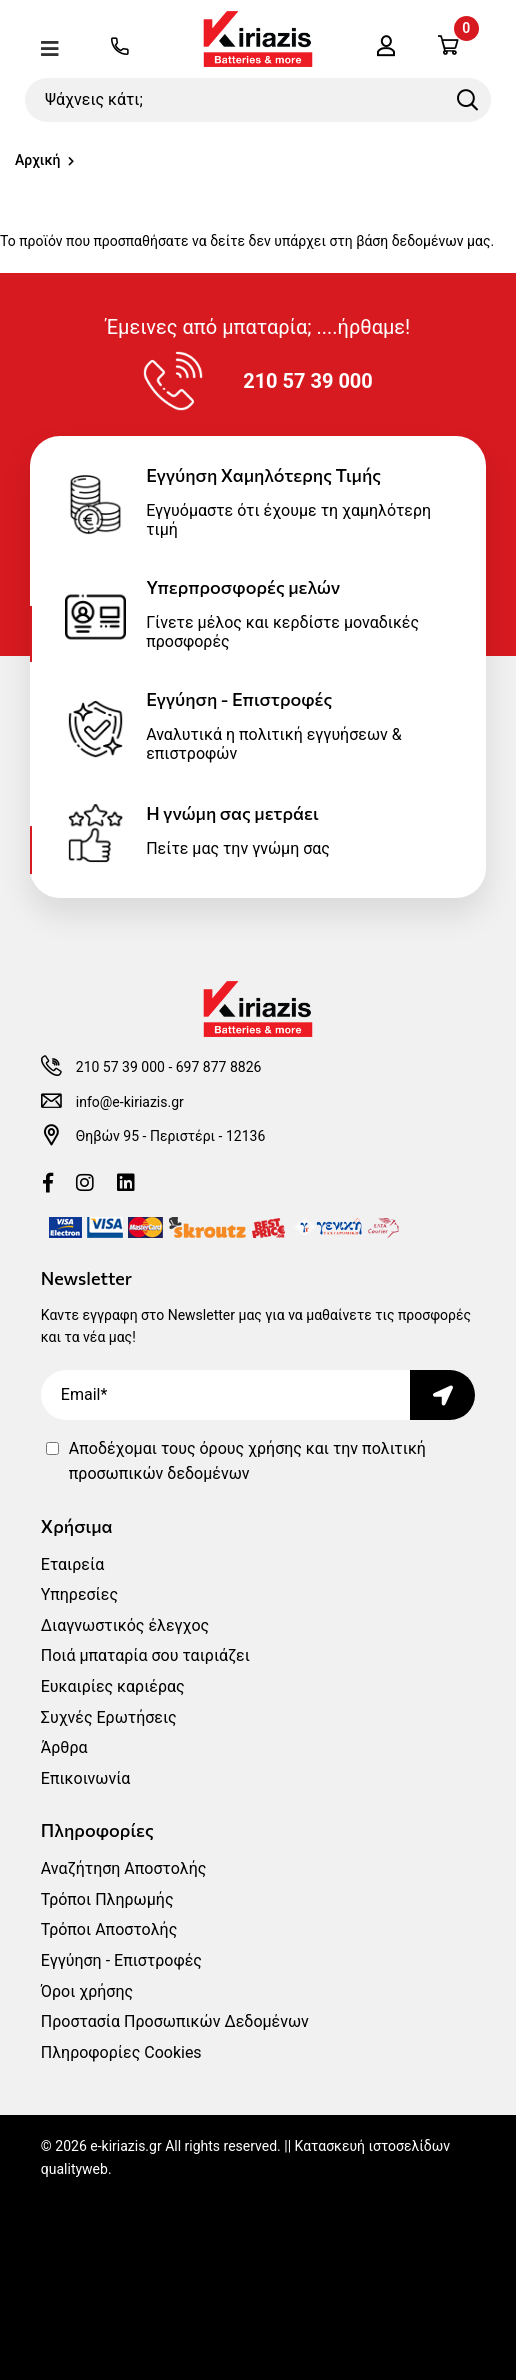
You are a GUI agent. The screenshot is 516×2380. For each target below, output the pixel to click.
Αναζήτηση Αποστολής (124, 1868)
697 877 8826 (219, 1067)
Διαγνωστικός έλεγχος (125, 1625)
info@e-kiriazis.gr (130, 1102)
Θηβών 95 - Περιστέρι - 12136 (171, 1136)
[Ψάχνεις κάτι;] (258, 100)
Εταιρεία (72, 1564)
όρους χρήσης (250, 1448)
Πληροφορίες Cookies (121, 2052)
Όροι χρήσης (87, 1991)
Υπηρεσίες (79, 1594)
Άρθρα (64, 1747)
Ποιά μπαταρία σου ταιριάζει (145, 1655)
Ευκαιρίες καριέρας (113, 1686)
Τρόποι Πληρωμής (107, 1899)
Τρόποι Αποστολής (109, 1929)
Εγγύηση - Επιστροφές (121, 1960)
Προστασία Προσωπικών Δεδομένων (175, 2021)
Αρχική (37, 160)
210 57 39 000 (120, 1067)
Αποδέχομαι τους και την (247, 1461)
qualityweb (74, 2169)
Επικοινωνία (86, 1778)
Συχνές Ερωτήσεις (109, 1717)
